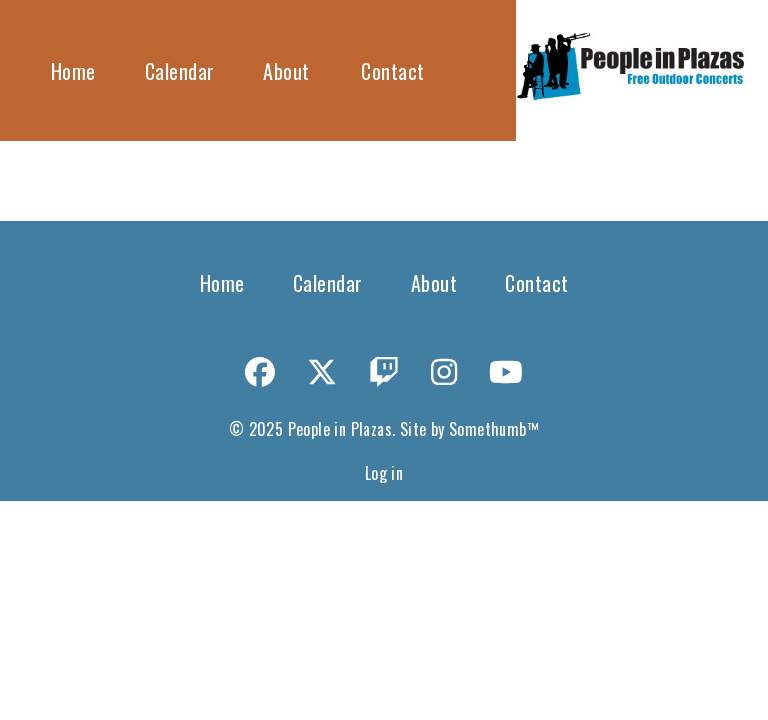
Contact (393, 71)
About (286, 71)
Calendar (180, 71)
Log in (384, 473)
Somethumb (488, 429)
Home (73, 71)
